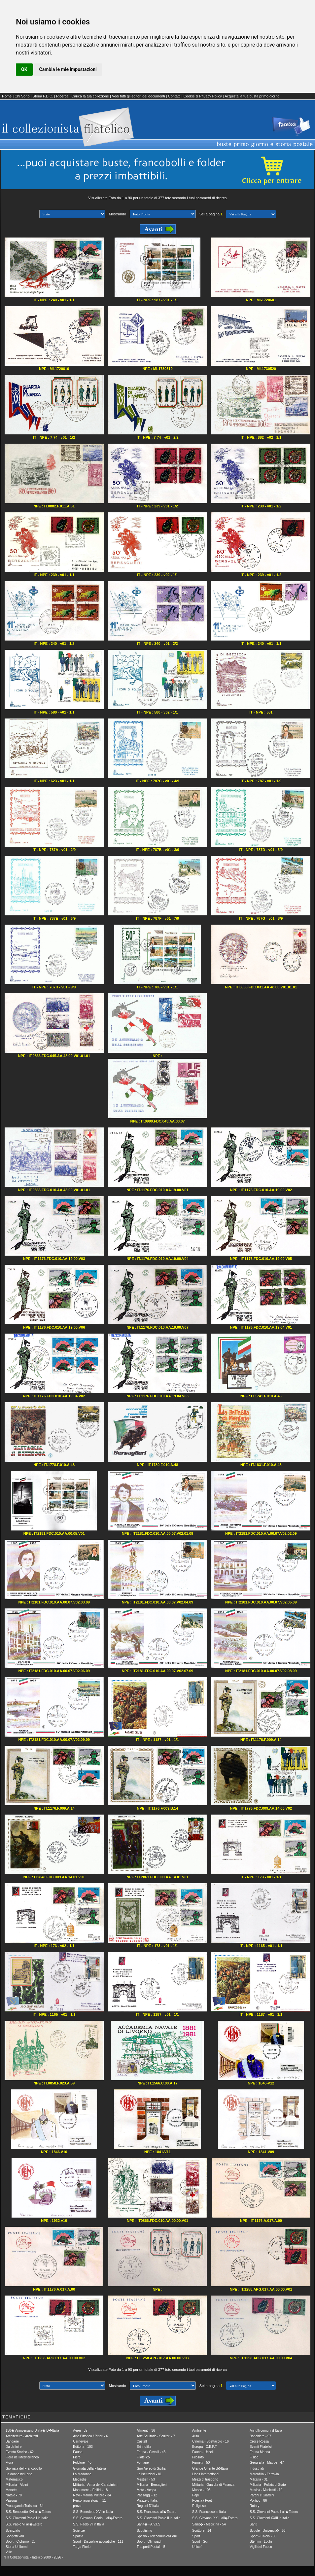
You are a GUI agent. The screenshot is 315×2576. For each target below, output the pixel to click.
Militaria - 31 (258, 2479)
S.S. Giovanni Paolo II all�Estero (97, 2518)
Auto (195, 2436)
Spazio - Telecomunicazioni (157, 2536)
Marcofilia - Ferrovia (264, 2474)
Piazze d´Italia (147, 2500)
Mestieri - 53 (146, 2479)
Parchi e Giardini (262, 2495)
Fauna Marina (260, 2452)
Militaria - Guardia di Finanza (213, 2484)
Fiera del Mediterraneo (22, 2457)
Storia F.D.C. (43, 96)
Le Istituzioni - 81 (149, 2474)
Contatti (174, 96)
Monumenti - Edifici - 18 (90, 2490)
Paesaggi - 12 (147, 2495)
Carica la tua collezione (90, 96)
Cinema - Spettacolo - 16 (210, 2441)
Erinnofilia (144, 2446)
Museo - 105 (201, 2490)
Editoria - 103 (82, 2446)
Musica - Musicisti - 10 (266, 2490)
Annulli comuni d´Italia (266, 2430)
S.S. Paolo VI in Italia (88, 2524)
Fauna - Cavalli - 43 (151, 2452)
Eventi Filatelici (261, 2446)
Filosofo (198, 2457)
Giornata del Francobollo (24, 2468)
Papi (195, 2495)
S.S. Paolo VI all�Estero (24, 2524)
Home (7, 96)
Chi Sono (22, 96)
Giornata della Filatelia (89, 2468)
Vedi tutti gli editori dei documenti (138, 96)
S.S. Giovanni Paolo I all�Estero (274, 2512)
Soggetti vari (15, 2536)
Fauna (77, 2452)
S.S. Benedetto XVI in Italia (93, 2512)
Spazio (78, 2536)
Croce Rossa (259, 2441)
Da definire (13, 2446)
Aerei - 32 (80, 2430)
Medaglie (80, 2479)
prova (77, 2506)
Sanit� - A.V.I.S (148, 2524)
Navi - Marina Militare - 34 (92, 2495)
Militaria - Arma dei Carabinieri (95, 2484)
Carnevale (80, 2441)
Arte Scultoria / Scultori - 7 (156, 2436)
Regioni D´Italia (148, 2506)
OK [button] (24, 69)
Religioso (199, 2506)
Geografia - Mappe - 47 (267, 2462)
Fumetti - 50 (201, 2462)
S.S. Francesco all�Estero (156, 2512)
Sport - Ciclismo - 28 (21, 2541)
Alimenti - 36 (146, 2430)
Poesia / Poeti (202, 2500)
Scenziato (13, 2530)
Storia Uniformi (16, 2547)
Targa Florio (81, 2547)
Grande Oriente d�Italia (210, 2468)
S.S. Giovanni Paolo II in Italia (158, 2518)
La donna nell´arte (19, 2474)
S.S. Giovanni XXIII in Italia (269, 2518)
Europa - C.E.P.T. (205, 2446)
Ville (9, 2552)
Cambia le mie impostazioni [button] (68, 69)
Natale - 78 (14, 2495)
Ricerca (62, 96)
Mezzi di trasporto (205, 2479)
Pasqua (11, 2500)
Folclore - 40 (82, 2462)
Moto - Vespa (146, 2490)
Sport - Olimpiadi (149, 2541)
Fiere (77, 2457)
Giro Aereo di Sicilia (151, 2468)
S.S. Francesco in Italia (209, 2512)
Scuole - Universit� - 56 (267, 2530)
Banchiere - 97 (260, 2436)
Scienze (79, 2530)
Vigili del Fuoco (261, 2547)
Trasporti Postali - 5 (151, 2547)
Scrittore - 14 (201, 2530)
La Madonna (82, 2474)
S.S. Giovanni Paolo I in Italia (27, 2518)
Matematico (14, 2479)
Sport (196, 2536)
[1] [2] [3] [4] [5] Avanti (251, 214)
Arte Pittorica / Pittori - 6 (90, 2436)
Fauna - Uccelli (203, 2452)
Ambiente (199, 2430)
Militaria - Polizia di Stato (268, 2484)
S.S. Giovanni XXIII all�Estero (214, 2518)
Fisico (254, 2457)
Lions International (205, 2474)
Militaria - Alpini (17, 2484)
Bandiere (12, 2441)
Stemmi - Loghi (261, 2541)
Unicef (196, 2547)
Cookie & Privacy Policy (203, 96)
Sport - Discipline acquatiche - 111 (98, 2541)
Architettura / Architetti (22, 2436)
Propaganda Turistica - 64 (25, 2506)
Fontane (143, 2462)
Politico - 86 (258, 2500)
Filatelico (143, 2457)
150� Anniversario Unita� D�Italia (32, 2430)
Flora (9, 2462)
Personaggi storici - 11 (89, 2500)
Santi (253, 2524)
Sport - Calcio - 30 (263, 2536)
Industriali (257, 2468)
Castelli (142, 2441)
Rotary (254, 2506)
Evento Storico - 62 (20, 2452)
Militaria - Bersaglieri (152, 2484)
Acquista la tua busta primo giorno (252, 96)
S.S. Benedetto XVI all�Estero (28, 2512)
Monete (11, 2490)
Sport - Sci (200, 2541)
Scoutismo (144, 2530)
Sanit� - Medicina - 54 (209, 2524)
